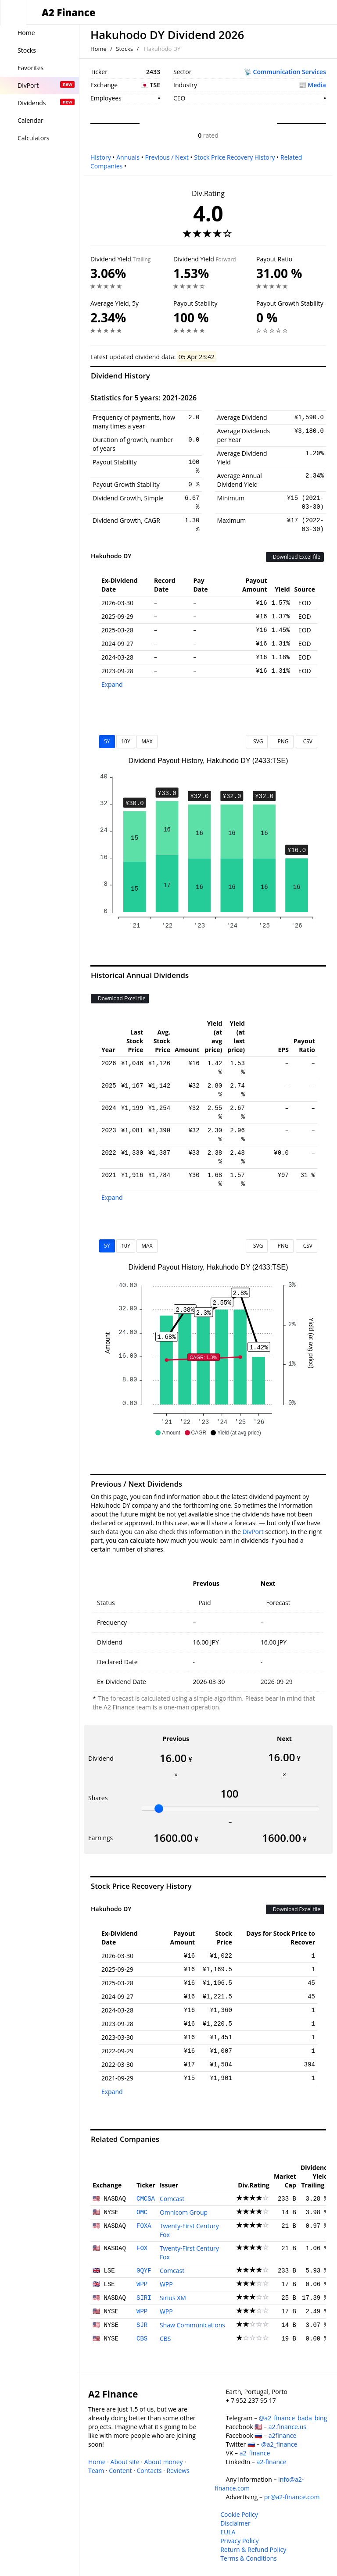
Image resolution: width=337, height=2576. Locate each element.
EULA (227, 2532)
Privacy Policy (239, 2541)
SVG (257, 741)
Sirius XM (173, 2298)
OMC (141, 2212)
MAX (146, 741)
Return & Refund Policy (253, 2549)
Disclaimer (235, 2523)
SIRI (143, 2297)
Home (98, 49)
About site (125, 2462)
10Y (125, 741)
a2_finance (255, 2453)
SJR (141, 2325)
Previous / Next (166, 157)
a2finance (283, 2435)
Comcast (172, 2198)
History (100, 157)
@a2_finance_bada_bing (293, 2418)
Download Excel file (294, 556)
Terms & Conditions (248, 2558)
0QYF (143, 2270)
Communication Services (289, 72)
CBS (141, 2338)
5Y (107, 741)
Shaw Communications (192, 2325)
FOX (141, 2248)
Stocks (124, 49)
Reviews (177, 2470)
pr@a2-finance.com (292, 2497)
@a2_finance (279, 2444)
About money (163, 2462)
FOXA (143, 2226)
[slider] (158, 1808)
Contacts (148, 2470)
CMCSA (145, 2198)
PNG (281, 741)
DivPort (252, 1531)
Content (120, 2470)
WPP (141, 2284)
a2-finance (271, 2462)
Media (317, 85)
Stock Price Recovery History (234, 157)
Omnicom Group (184, 2212)
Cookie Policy (239, 2514)
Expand (112, 684)
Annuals (128, 157)
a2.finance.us (287, 2427)
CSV (306, 741)
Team (96, 2470)
